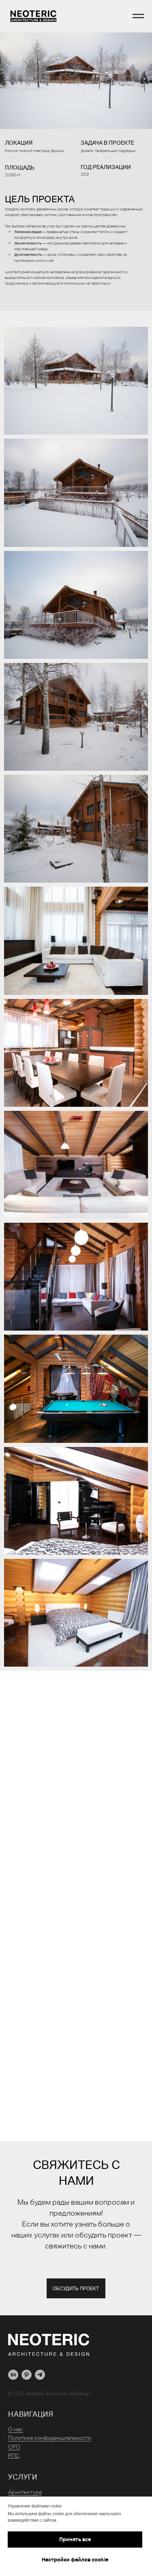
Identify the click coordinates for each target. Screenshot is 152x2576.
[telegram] (40, 2358)
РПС (13, 2439)
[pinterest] (26, 2358)
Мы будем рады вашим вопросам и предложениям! (76, 2224)
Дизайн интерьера (32, 2484)
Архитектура (25, 2475)
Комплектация (27, 2493)
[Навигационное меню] (138, 16)
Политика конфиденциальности (49, 2421)
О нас (15, 2412)
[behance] (13, 2358)
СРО (14, 2430)
